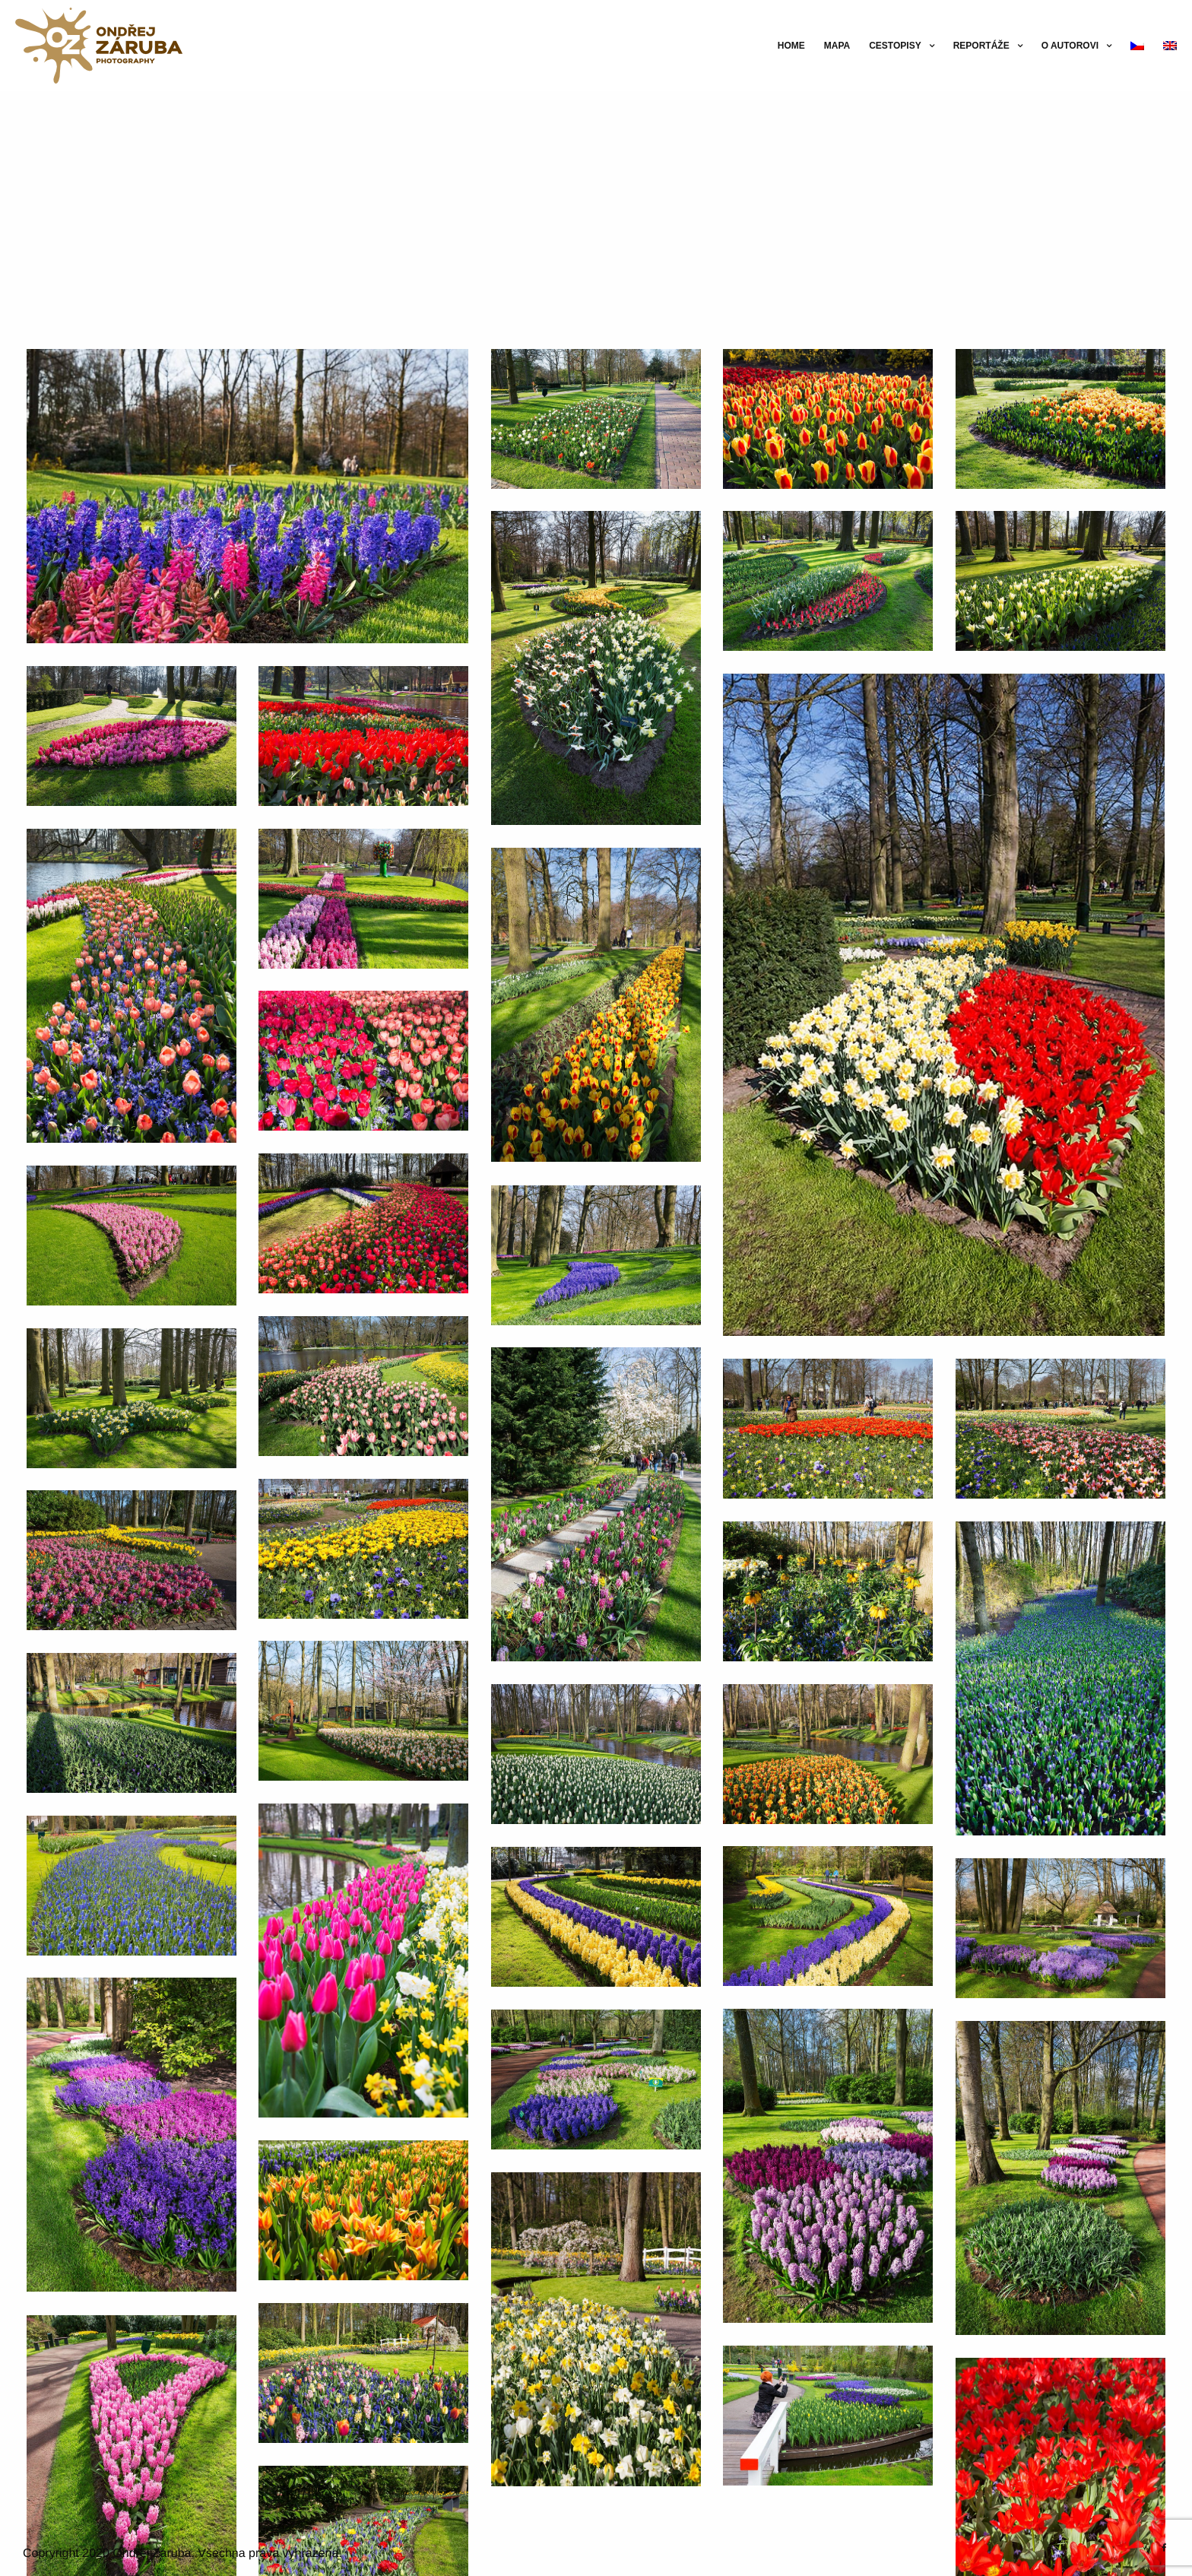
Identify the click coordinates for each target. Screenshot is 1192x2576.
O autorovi (1069, 45)
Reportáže (981, 45)
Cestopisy (895, 45)
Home (791, 45)
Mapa (837, 45)
